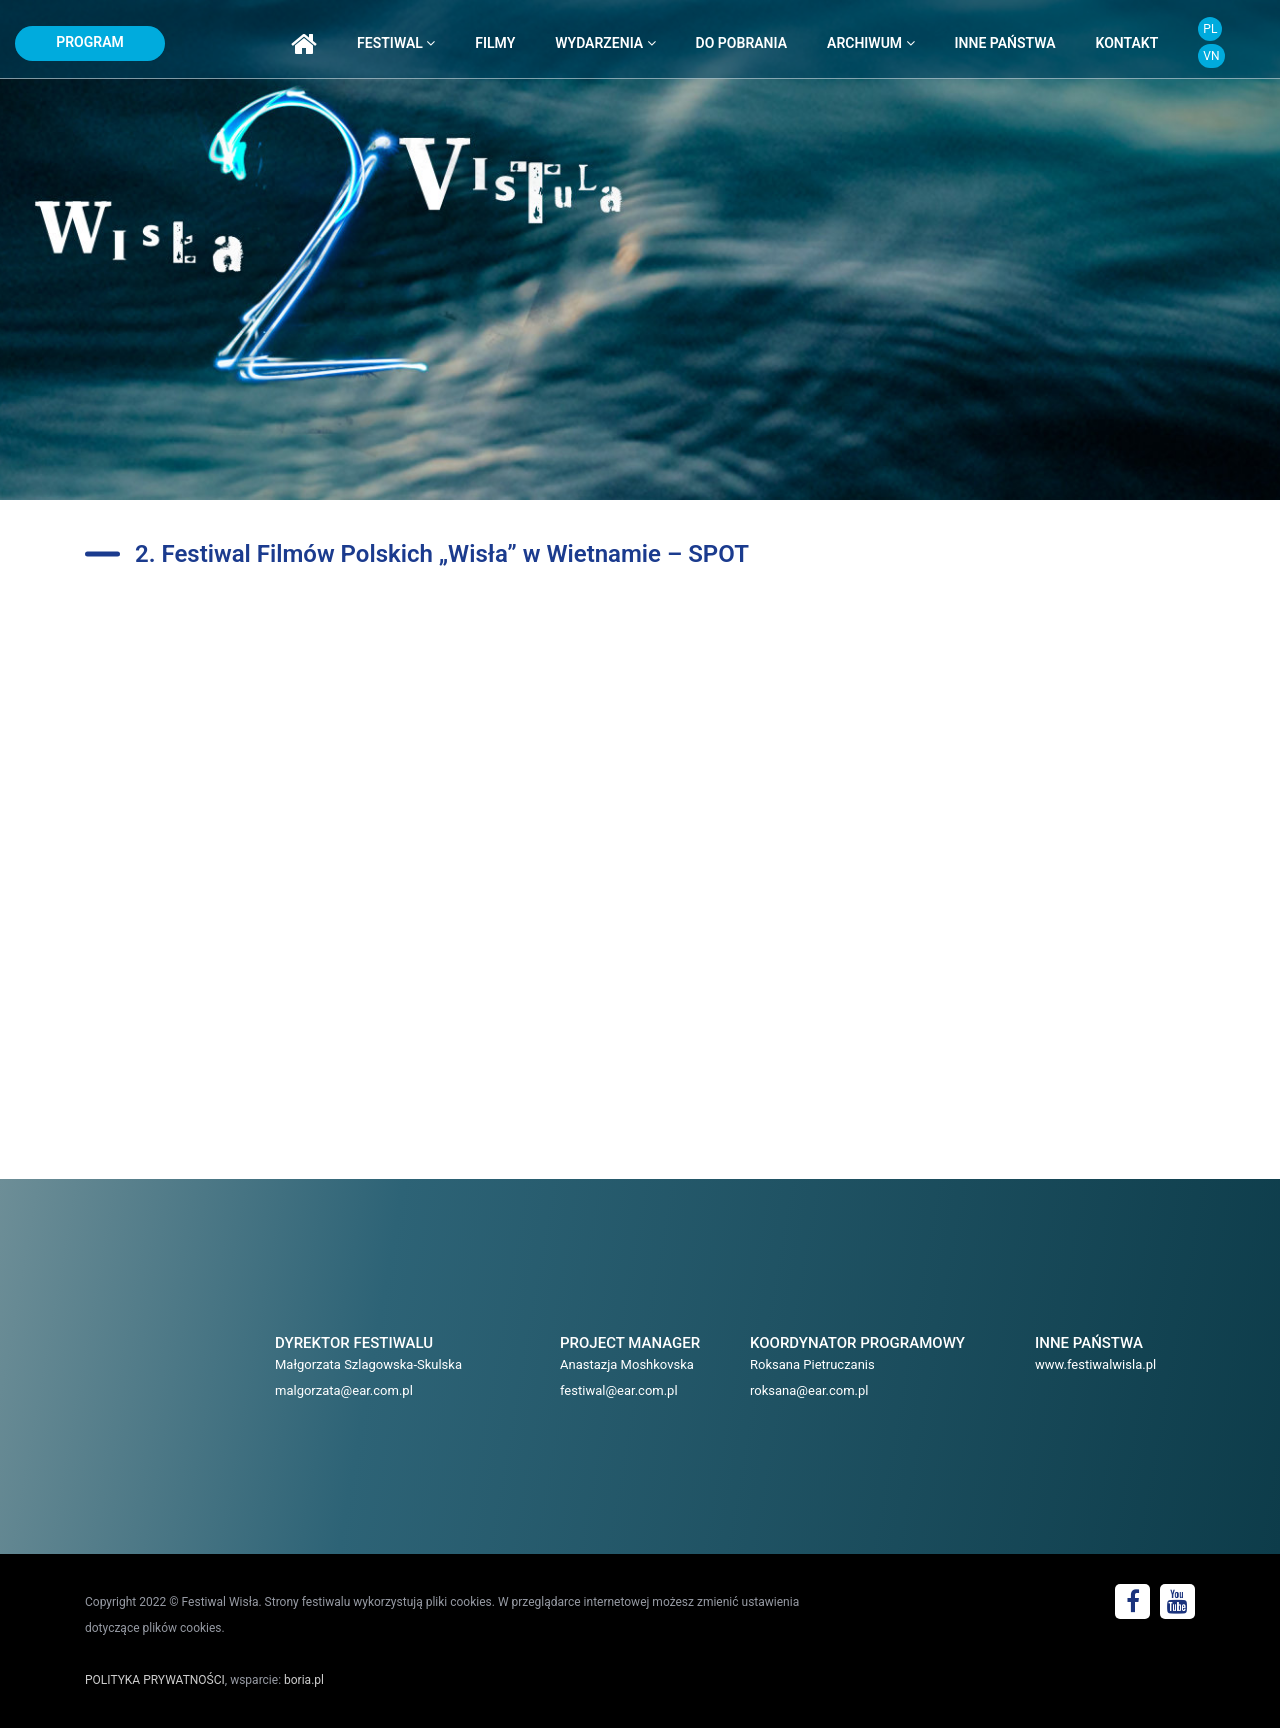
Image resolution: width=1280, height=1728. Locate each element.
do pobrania (741, 43)
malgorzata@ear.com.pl (344, 1390)
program (90, 42)
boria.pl (304, 1680)
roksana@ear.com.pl (809, 1390)
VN (1211, 56)
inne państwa (1005, 43)
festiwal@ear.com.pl (619, 1390)
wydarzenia (605, 43)
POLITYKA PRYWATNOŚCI (155, 1680)
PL (1210, 29)
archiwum (871, 43)
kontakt (1127, 43)
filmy (495, 43)
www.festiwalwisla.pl (1095, 1364)
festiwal (396, 43)
